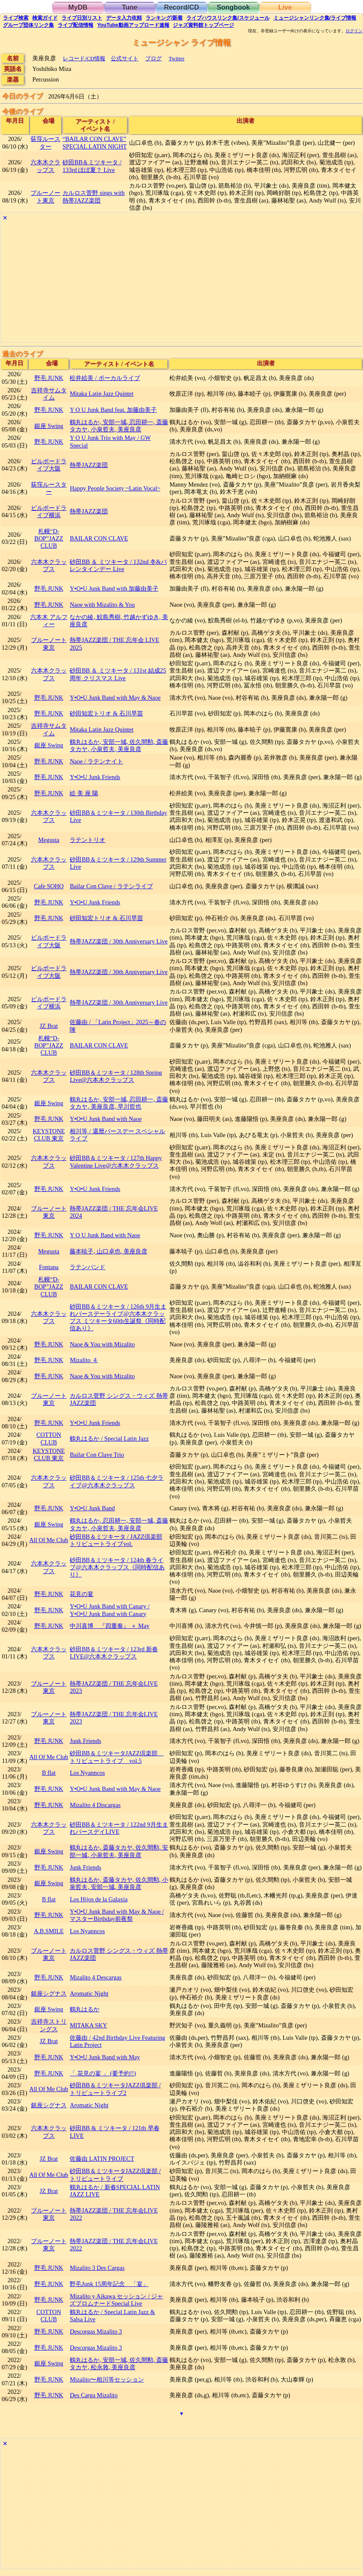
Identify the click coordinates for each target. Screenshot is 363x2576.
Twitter (176, 58)
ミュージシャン (314, 18)
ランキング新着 (164, 18)
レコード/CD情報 (84, 58)
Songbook (233, 7)
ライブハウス (227, 18)
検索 (15, 18)
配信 (75, 25)
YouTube (133, 25)
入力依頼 (124, 18)
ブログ (153, 58)
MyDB (77, 7)
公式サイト (124, 58)
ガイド (45, 18)
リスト (82, 18)
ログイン (354, 31)
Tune (130, 7)
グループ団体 (28, 25)
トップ (203, 25)
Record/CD (181, 7)
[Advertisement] (181, 282)
